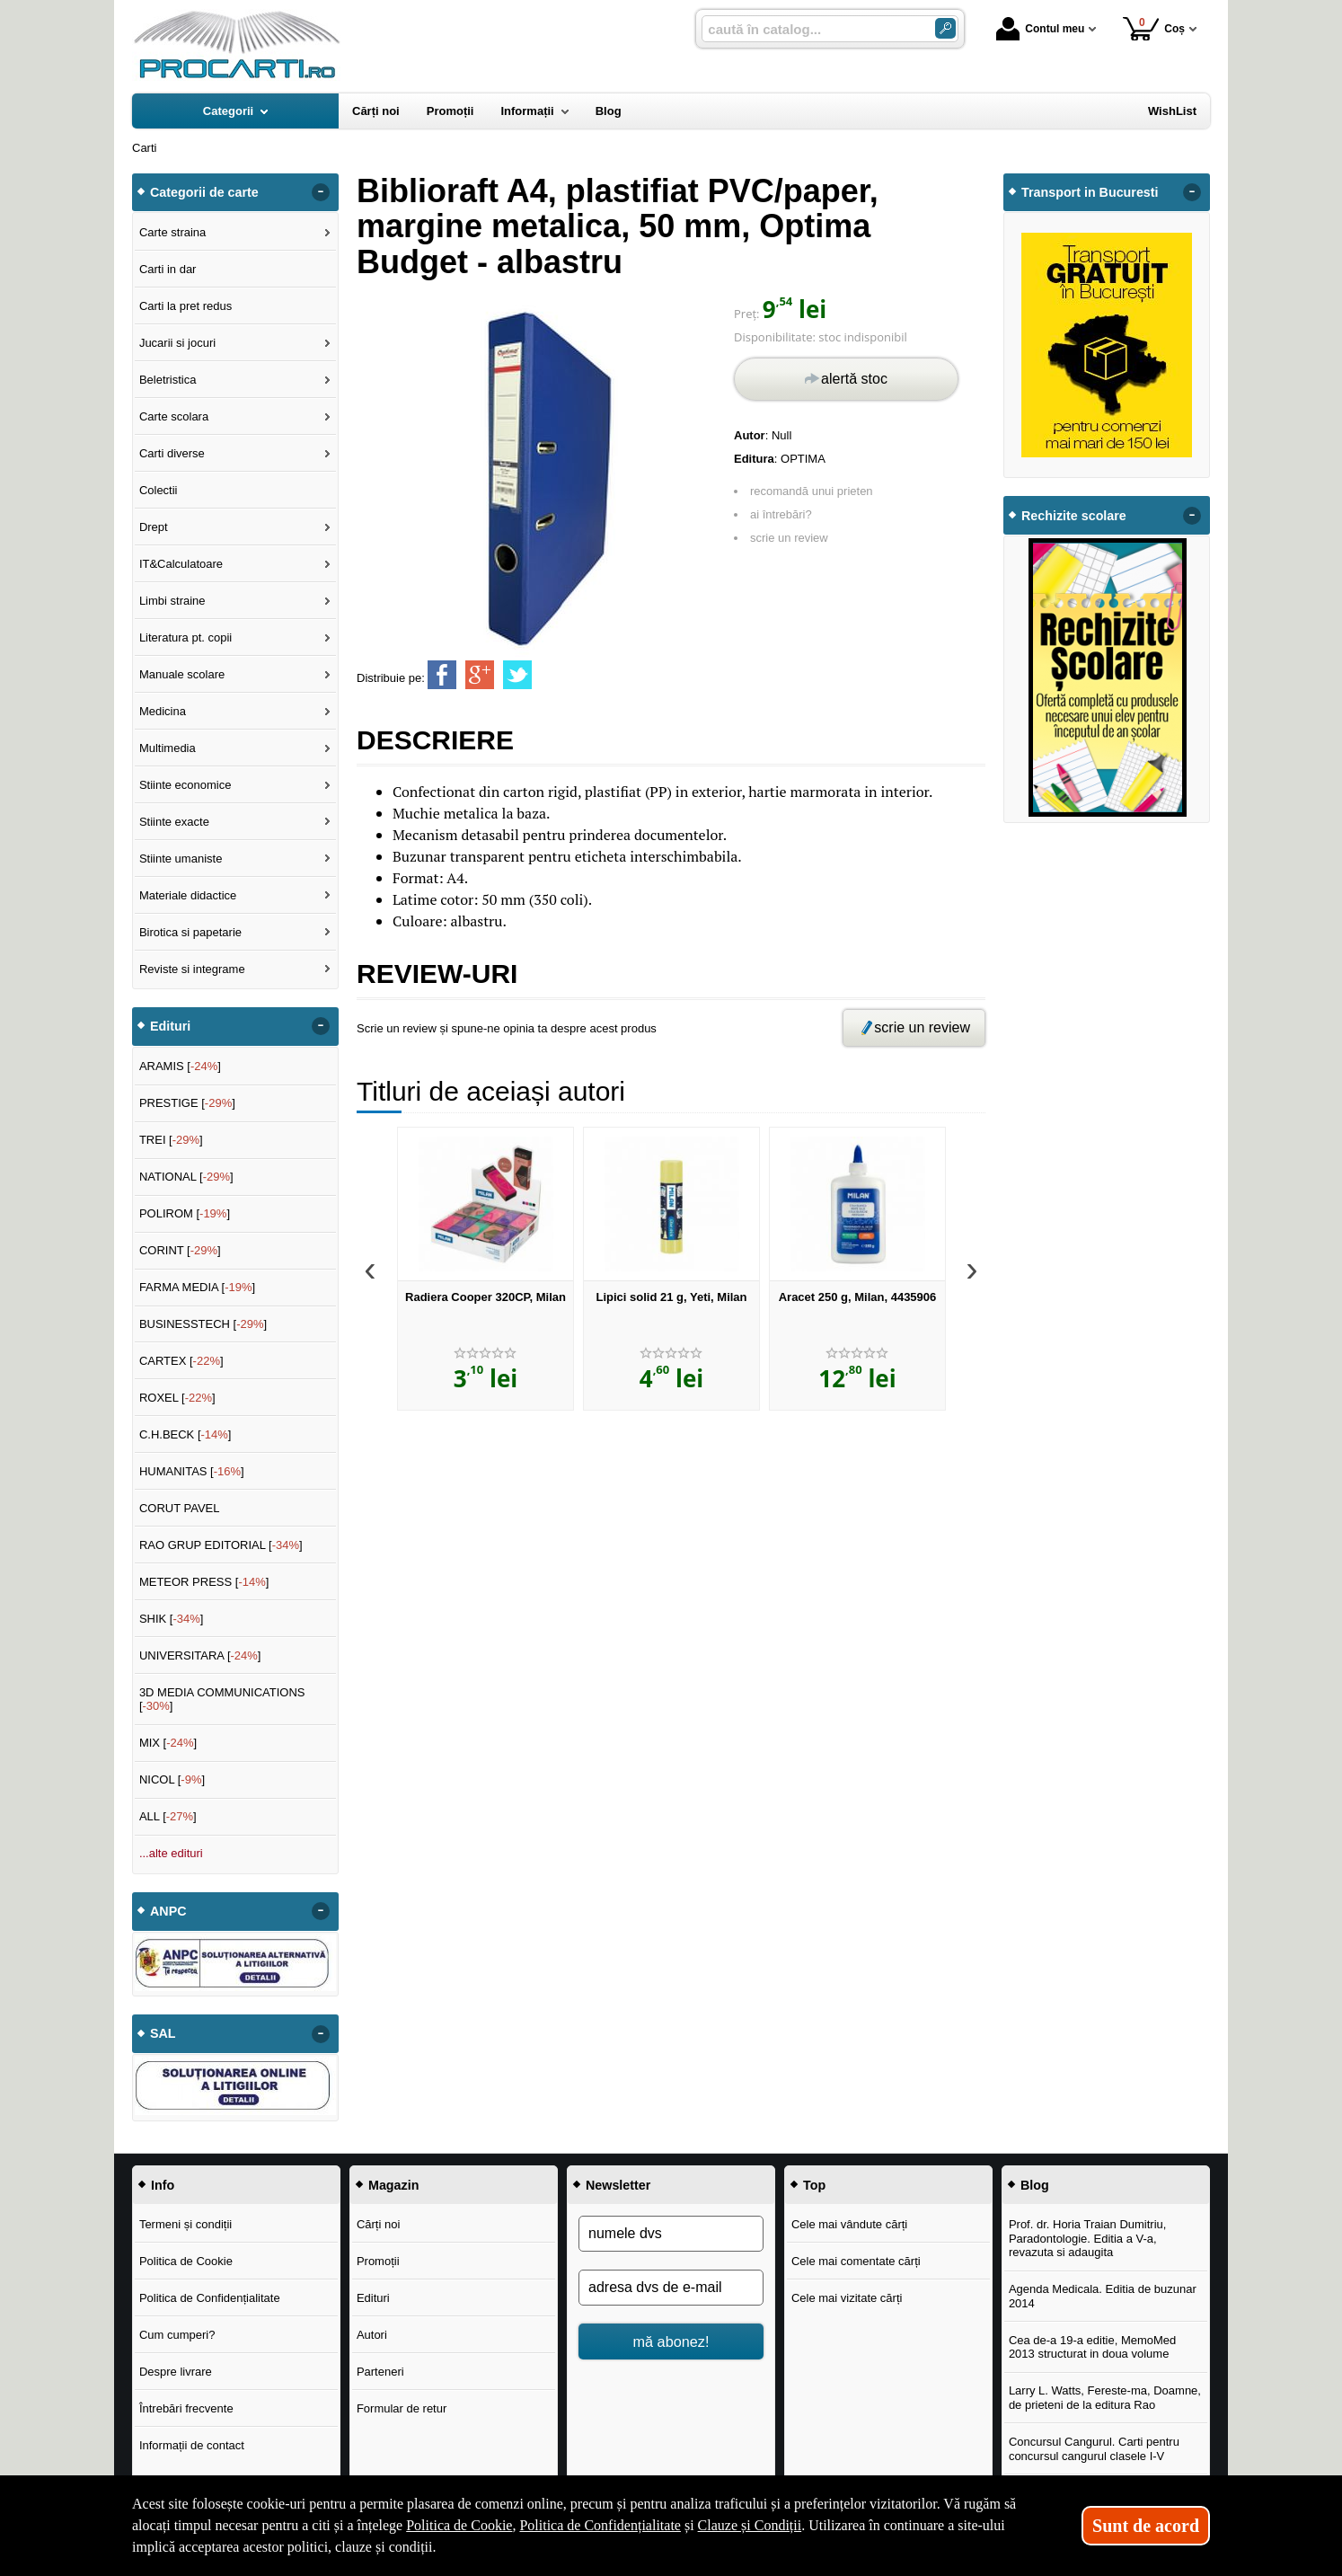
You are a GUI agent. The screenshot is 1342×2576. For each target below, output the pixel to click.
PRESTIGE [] (187, 1103)
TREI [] (171, 1139)
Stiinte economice (185, 785)
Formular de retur (401, 2408)
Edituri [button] (170, 1026)
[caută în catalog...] (811, 29)
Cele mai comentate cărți (856, 2261)
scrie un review (789, 537)
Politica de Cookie (186, 2261)
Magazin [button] (393, 2185)
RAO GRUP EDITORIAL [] (221, 1545)
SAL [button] (163, 2033)
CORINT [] (180, 1250)
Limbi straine (172, 600)
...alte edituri (171, 1853)
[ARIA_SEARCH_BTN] (945, 28)
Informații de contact (191, 2445)
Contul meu (1040, 28)
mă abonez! (671, 2341)
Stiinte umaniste (181, 858)
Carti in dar (168, 269)
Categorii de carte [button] (204, 192)
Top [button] (814, 2185)
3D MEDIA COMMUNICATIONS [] (222, 1699)
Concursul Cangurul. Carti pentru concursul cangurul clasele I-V (1094, 2449)
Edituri (373, 2298)
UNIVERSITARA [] (200, 1655)
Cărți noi (378, 2224)
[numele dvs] (671, 2234)
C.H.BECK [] (185, 1434)
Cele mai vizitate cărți (847, 2298)
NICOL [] (172, 1779)
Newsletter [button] (618, 2185)
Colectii (158, 490)
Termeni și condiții (185, 2224)
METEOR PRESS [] (204, 1582)
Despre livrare (175, 2371)
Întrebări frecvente (186, 2408)
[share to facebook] (442, 674)
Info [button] (162, 2185)
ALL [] (168, 1816)
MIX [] (168, 1742)
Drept (153, 527)
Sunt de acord (1145, 2526)
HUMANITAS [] (191, 1471)
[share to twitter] (517, 674)
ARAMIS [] (180, 1066)
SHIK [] (171, 1618)
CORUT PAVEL (179, 1508)
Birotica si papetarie (190, 932)
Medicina (162, 711)
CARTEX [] (181, 1361)
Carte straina (172, 232)
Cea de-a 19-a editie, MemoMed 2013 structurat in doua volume (1092, 2347)
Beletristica (168, 379)
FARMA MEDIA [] (197, 1287)
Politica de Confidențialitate (209, 2298)
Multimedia (167, 748)
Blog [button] (1034, 2185)
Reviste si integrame (192, 969)
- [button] (320, 192)
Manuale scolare (182, 674)
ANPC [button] (168, 1911)
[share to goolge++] (479, 674)
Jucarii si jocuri (177, 343)
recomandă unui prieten (811, 491)
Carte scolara (173, 416)
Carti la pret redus (185, 306)
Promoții (378, 2261)
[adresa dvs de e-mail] (671, 2288)
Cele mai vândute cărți (849, 2224)
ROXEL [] (177, 1397)
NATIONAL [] (186, 1176)
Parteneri (380, 2371)
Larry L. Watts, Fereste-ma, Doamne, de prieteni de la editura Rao (1105, 2398)
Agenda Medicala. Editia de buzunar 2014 (1102, 2296)
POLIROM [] (184, 1213)
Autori (372, 2334)
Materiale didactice (187, 895)
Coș (1154, 28)
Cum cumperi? (177, 2334)
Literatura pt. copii (185, 637)
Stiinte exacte (174, 821)
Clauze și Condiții (750, 2525)
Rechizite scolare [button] (1073, 516)
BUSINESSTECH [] (203, 1324)
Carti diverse (172, 453)
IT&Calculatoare (181, 564)
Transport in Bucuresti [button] (1090, 192)
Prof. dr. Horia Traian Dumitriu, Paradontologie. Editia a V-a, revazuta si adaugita (1088, 2238)
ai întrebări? (781, 514)
